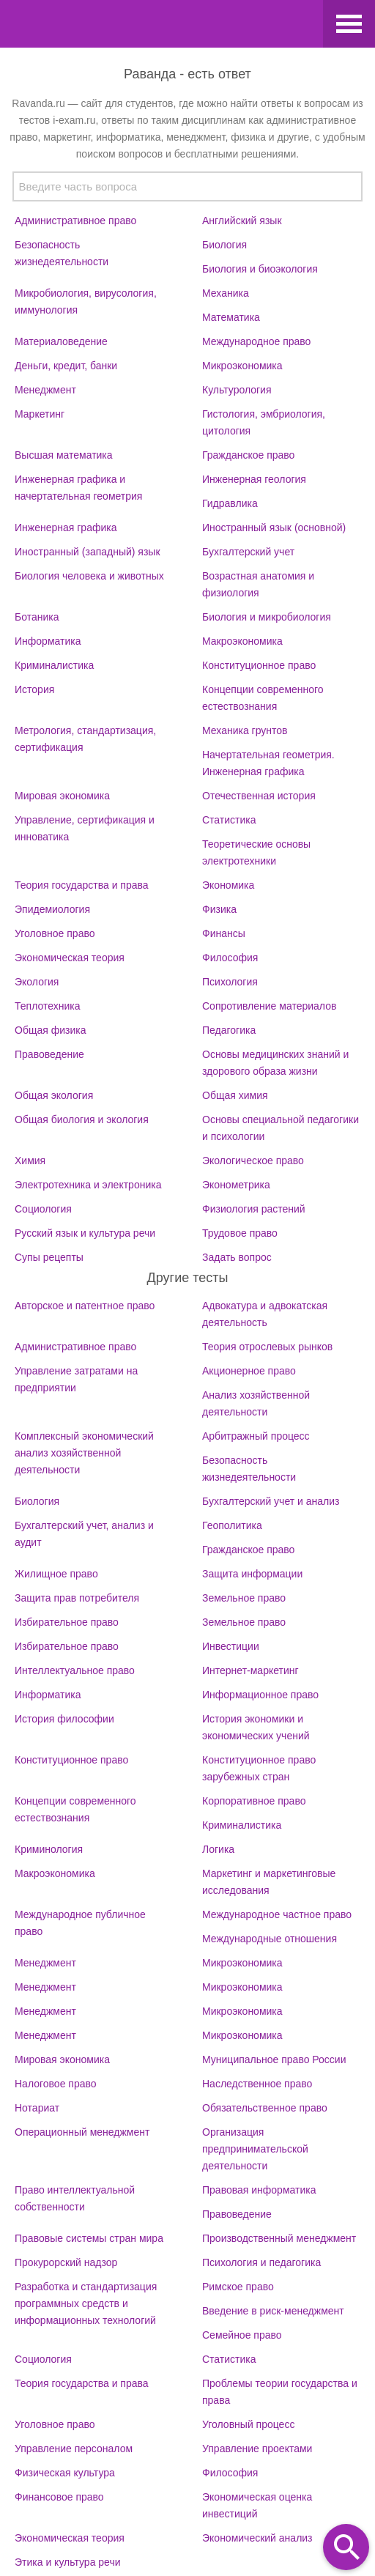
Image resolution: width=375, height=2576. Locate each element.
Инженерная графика (65, 527)
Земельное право (244, 1598)
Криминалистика (54, 665)
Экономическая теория (70, 957)
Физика (219, 909)
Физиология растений (253, 1209)
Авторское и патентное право (85, 1305)
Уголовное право (55, 933)
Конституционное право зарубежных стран (259, 1768)
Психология (230, 982)
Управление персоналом (74, 2448)
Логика (218, 1849)
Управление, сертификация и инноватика (85, 828)
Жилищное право (56, 1574)
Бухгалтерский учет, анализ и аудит (84, 1534)
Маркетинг (39, 414)
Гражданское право (248, 455)
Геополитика (232, 1525)
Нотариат (37, 2108)
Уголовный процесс (248, 2424)
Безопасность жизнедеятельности (61, 253)
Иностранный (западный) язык (87, 552)
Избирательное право (67, 1622)
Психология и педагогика (261, 2262)
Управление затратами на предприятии (76, 1379)
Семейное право (242, 2335)
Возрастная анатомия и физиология (258, 584)
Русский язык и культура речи (85, 1233)
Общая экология (54, 1095)
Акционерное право (249, 1371)
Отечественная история (259, 796)
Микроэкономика (242, 365)
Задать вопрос (237, 1257)
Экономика (228, 885)
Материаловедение (61, 341)
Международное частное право (277, 1914)
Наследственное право (257, 2084)
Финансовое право (59, 2497)
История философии (64, 1719)
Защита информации (252, 1574)
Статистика (229, 820)
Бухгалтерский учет (248, 552)
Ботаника (37, 617)
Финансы (223, 933)
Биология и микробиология (266, 617)
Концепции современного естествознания (263, 698)
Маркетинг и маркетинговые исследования (268, 1882)
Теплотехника (47, 1006)
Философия (230, 957)
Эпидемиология (52, 909)
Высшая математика (64, 455)
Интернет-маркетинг (250, 1670)
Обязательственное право (264, 2108)
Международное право (256, 341)
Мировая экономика (62, 796)
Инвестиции (230, 1646)
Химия (30, 1160)
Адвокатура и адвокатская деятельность (264, 1314)
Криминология (49, 1849)
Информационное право (260, 1694)
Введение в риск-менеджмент (273, 2311)
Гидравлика (230, 503)
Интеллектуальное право (75, 1670)
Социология (43, 1209)
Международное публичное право (80, 1923)
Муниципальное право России (274, 2059)
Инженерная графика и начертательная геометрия (78, 487)
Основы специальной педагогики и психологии (280, 1128)
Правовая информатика (259, 2190)
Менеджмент (45, 390)
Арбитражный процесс (256, 1436)
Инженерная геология (254, 479)
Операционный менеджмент (82, 2132)
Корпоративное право (253, 1801)
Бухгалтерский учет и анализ (270, 1501)
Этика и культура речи (68, 2562)
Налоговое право (56, 2084)
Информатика (48, 641)
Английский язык (242, 220)
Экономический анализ (257, 2538)
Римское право (238, 2286)
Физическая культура (65, 2473)
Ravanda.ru (159, 26)
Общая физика (50, 1030)
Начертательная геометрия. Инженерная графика (268, 763)
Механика (225, 293)
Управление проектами (257, 2448)
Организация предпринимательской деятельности (255, 2149)
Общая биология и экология (82, 1119)
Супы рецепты (49, 1257)
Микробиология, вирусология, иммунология (86, 301)
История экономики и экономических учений (256, 1727)
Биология (224, 245)
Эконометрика (236, 1185)
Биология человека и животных (89, 576)
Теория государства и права (82, 885)
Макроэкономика (242, 641)
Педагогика (229, 1030)
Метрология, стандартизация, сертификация (85, 739)
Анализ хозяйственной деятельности (256, 1403)
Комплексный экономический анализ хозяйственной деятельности (84, 1453)
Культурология (237, 390)
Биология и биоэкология (260, 269)
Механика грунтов (245, 730)
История (34, 689)
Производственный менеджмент (279, 2238)
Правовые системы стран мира (89, 2238)
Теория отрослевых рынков (267, 1346)
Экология (37, 982)
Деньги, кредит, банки (66, 365)
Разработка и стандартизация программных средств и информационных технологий (86, 2303)
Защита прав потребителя (77, 1598)
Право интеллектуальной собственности (75, 2198)
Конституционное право (259, 665)
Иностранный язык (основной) (274, 527)
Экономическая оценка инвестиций (257, 2505)
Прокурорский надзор (66, 2262)
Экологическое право (253, 1160)
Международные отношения (269, 1938)
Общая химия (235, 1095)
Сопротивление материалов (269, 1006)
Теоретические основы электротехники (256, 852)
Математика (231, 317)
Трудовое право (240, 1233)
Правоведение (49, 1054)
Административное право (75, 220)
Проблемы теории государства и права (279, 2391)
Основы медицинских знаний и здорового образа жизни (275, 1062)
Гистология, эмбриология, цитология (263, 422)
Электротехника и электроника (88, 1185)
